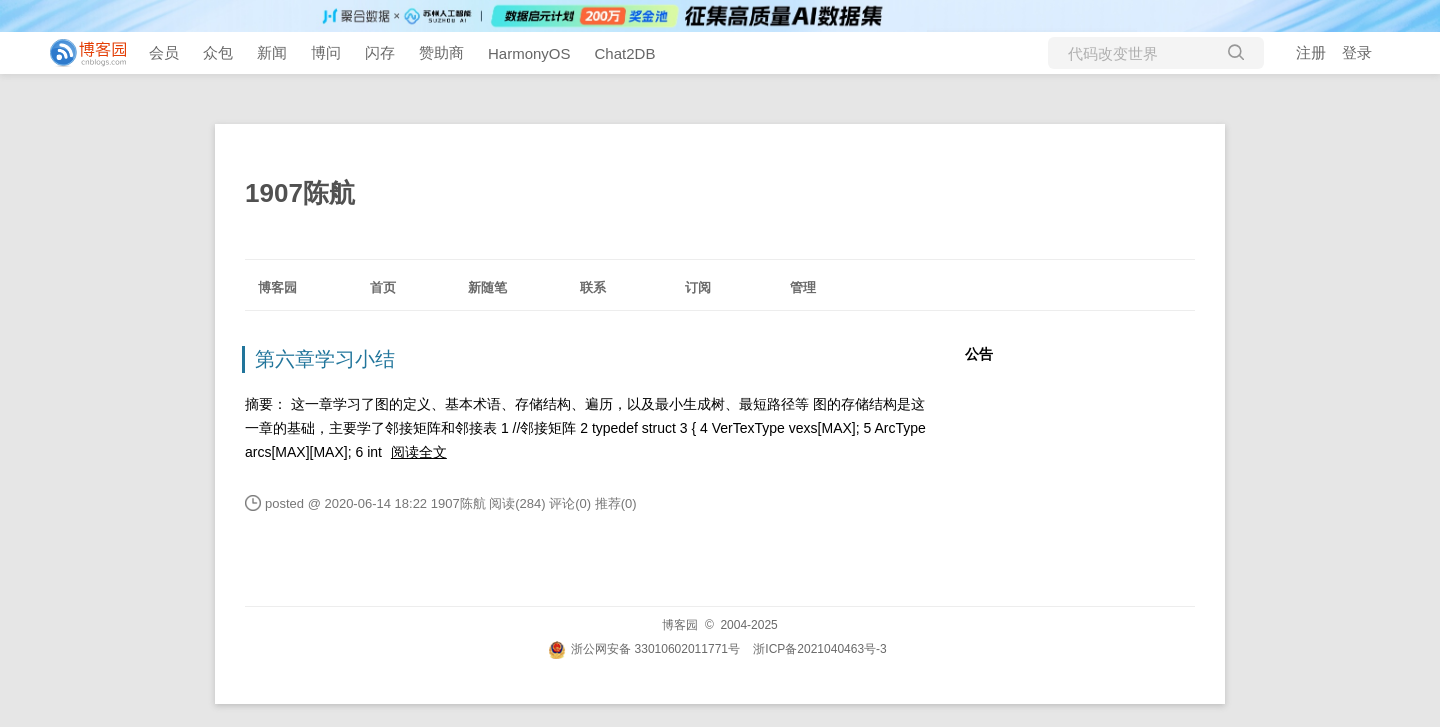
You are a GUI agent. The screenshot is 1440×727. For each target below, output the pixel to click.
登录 (1357, 52)
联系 (593, 287)
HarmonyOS (529, 53)
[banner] (80, 53)
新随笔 (487, 287)
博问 (326, 52)
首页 (383, 287)
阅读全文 (419, 452)
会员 (164, 52)
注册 (1311, 52)
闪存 (380, 52)
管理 (803, 287)
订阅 (698, 287)
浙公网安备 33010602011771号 (644, 649)
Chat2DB (625, 53)
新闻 (272, 52)
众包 (218, 52)
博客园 (277, 287)
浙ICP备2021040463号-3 (819, 649)
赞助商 (441, 52)
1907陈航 (300, 193)
